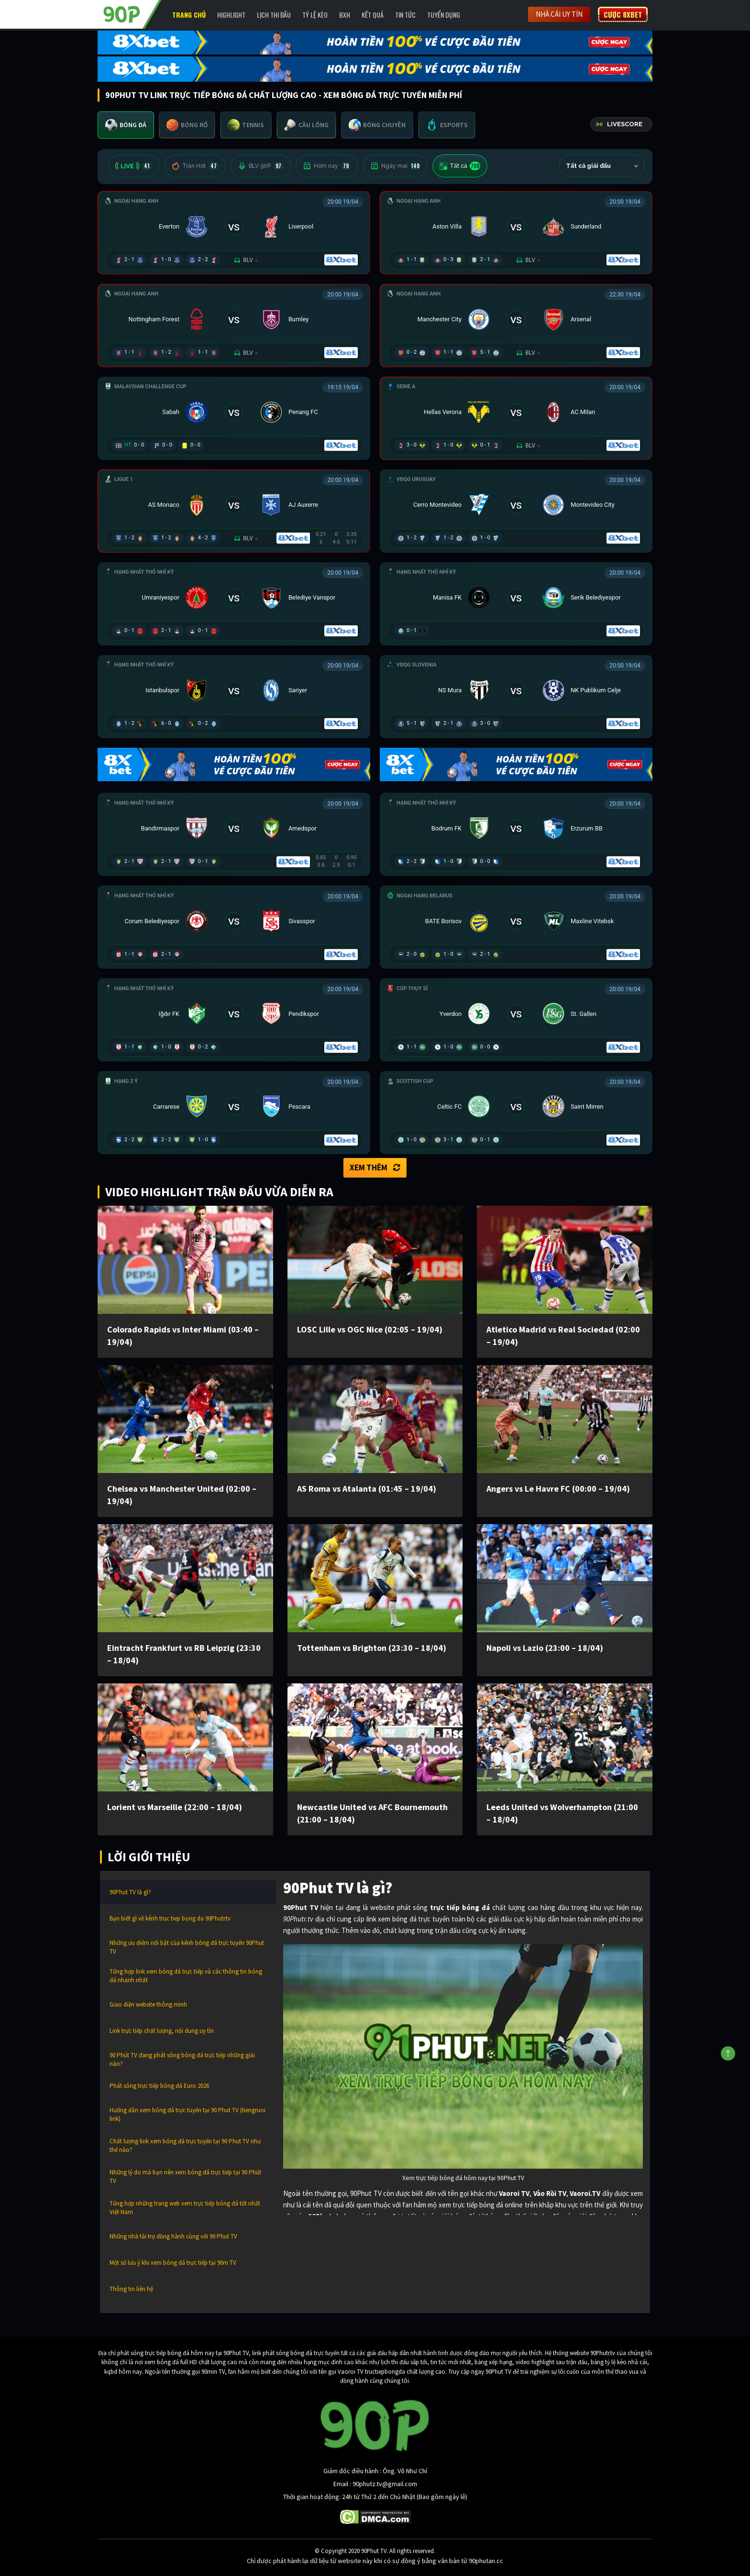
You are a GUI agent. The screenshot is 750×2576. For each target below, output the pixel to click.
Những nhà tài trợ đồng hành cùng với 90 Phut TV (173, 2236)
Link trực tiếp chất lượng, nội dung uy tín (162, 2031)
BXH (344, 15)
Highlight (231, 15)
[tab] (126, 125)
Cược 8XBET (623, 14)
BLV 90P (261, 166)
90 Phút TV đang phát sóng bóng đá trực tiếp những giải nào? (182, 2059)
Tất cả (460, 166)
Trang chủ (189, 15)
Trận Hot (195, 166)
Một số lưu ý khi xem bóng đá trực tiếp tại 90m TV (173, 2263)
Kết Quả (373, 15)
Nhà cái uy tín (559, 14)
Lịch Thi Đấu (274, 15)
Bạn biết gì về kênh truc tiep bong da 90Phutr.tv (170, 1918)
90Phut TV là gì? (130, 1892)
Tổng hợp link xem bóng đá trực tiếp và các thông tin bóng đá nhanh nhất (186, 1975)
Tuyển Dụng (443, 15)
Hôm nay (327, 166)
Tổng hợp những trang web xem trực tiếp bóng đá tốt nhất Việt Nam (185, 2207)
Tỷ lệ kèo (315, 15)
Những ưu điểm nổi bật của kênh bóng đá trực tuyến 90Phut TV (187, 1947)
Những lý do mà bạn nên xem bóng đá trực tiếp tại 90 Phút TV (185, 2176)
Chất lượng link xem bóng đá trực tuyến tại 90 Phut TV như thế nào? (185, 2145)
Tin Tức (405, 15)
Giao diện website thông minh (148, 2004)
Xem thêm (375, 1167)
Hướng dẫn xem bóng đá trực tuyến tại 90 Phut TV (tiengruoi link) (187, 2114)
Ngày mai (395, 166)
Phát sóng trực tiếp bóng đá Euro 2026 (159, 2086)
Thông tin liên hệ (131, 2289)
